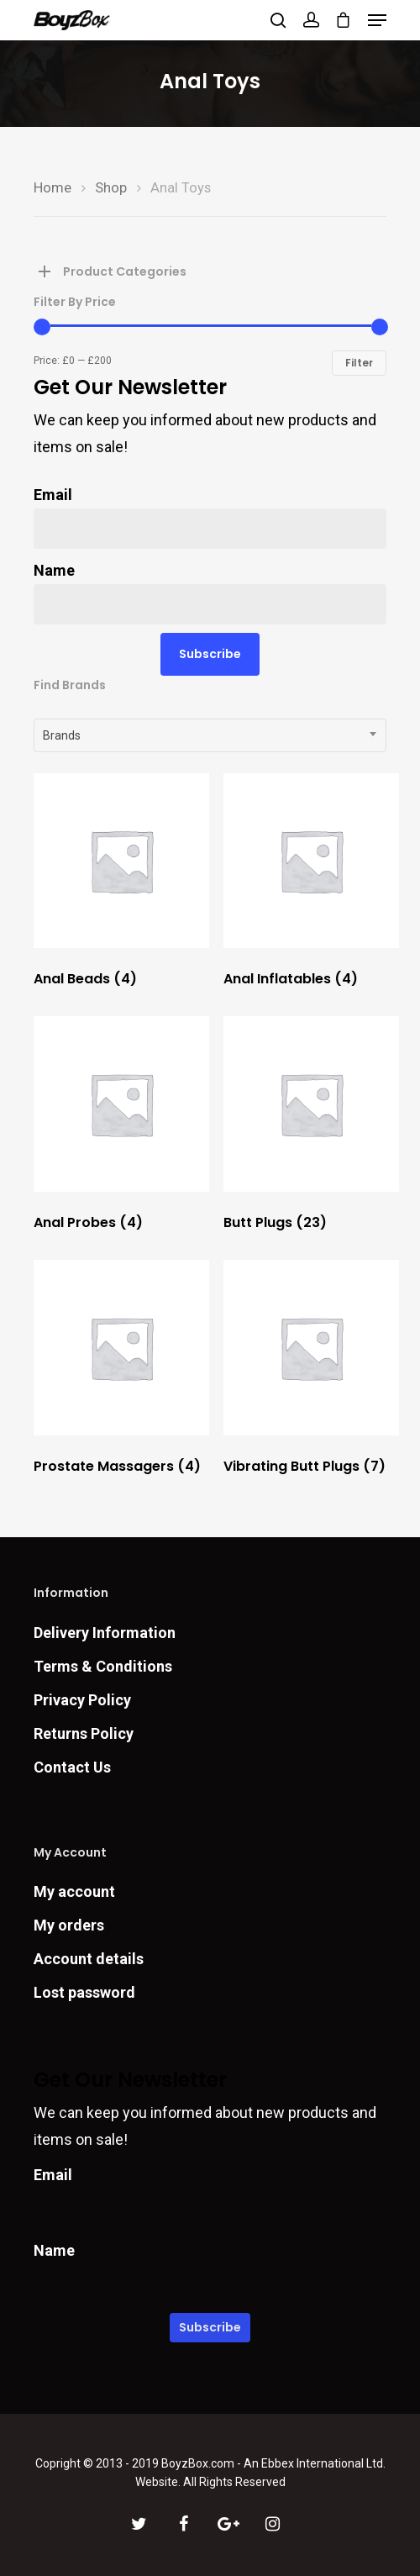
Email (53, 494)
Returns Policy (84, 1733)
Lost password (84, 1992)
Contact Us (72, 1767)
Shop (111, 188)
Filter (359, 363)
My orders (69, 1925)
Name (54, 570)
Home (52, 188)
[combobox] (210, 735)
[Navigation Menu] (377, 20)
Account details (89, 1959)
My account (74, 1891)
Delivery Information (105, 1632)
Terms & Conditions (103, 1666)
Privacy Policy (82, 1700)
